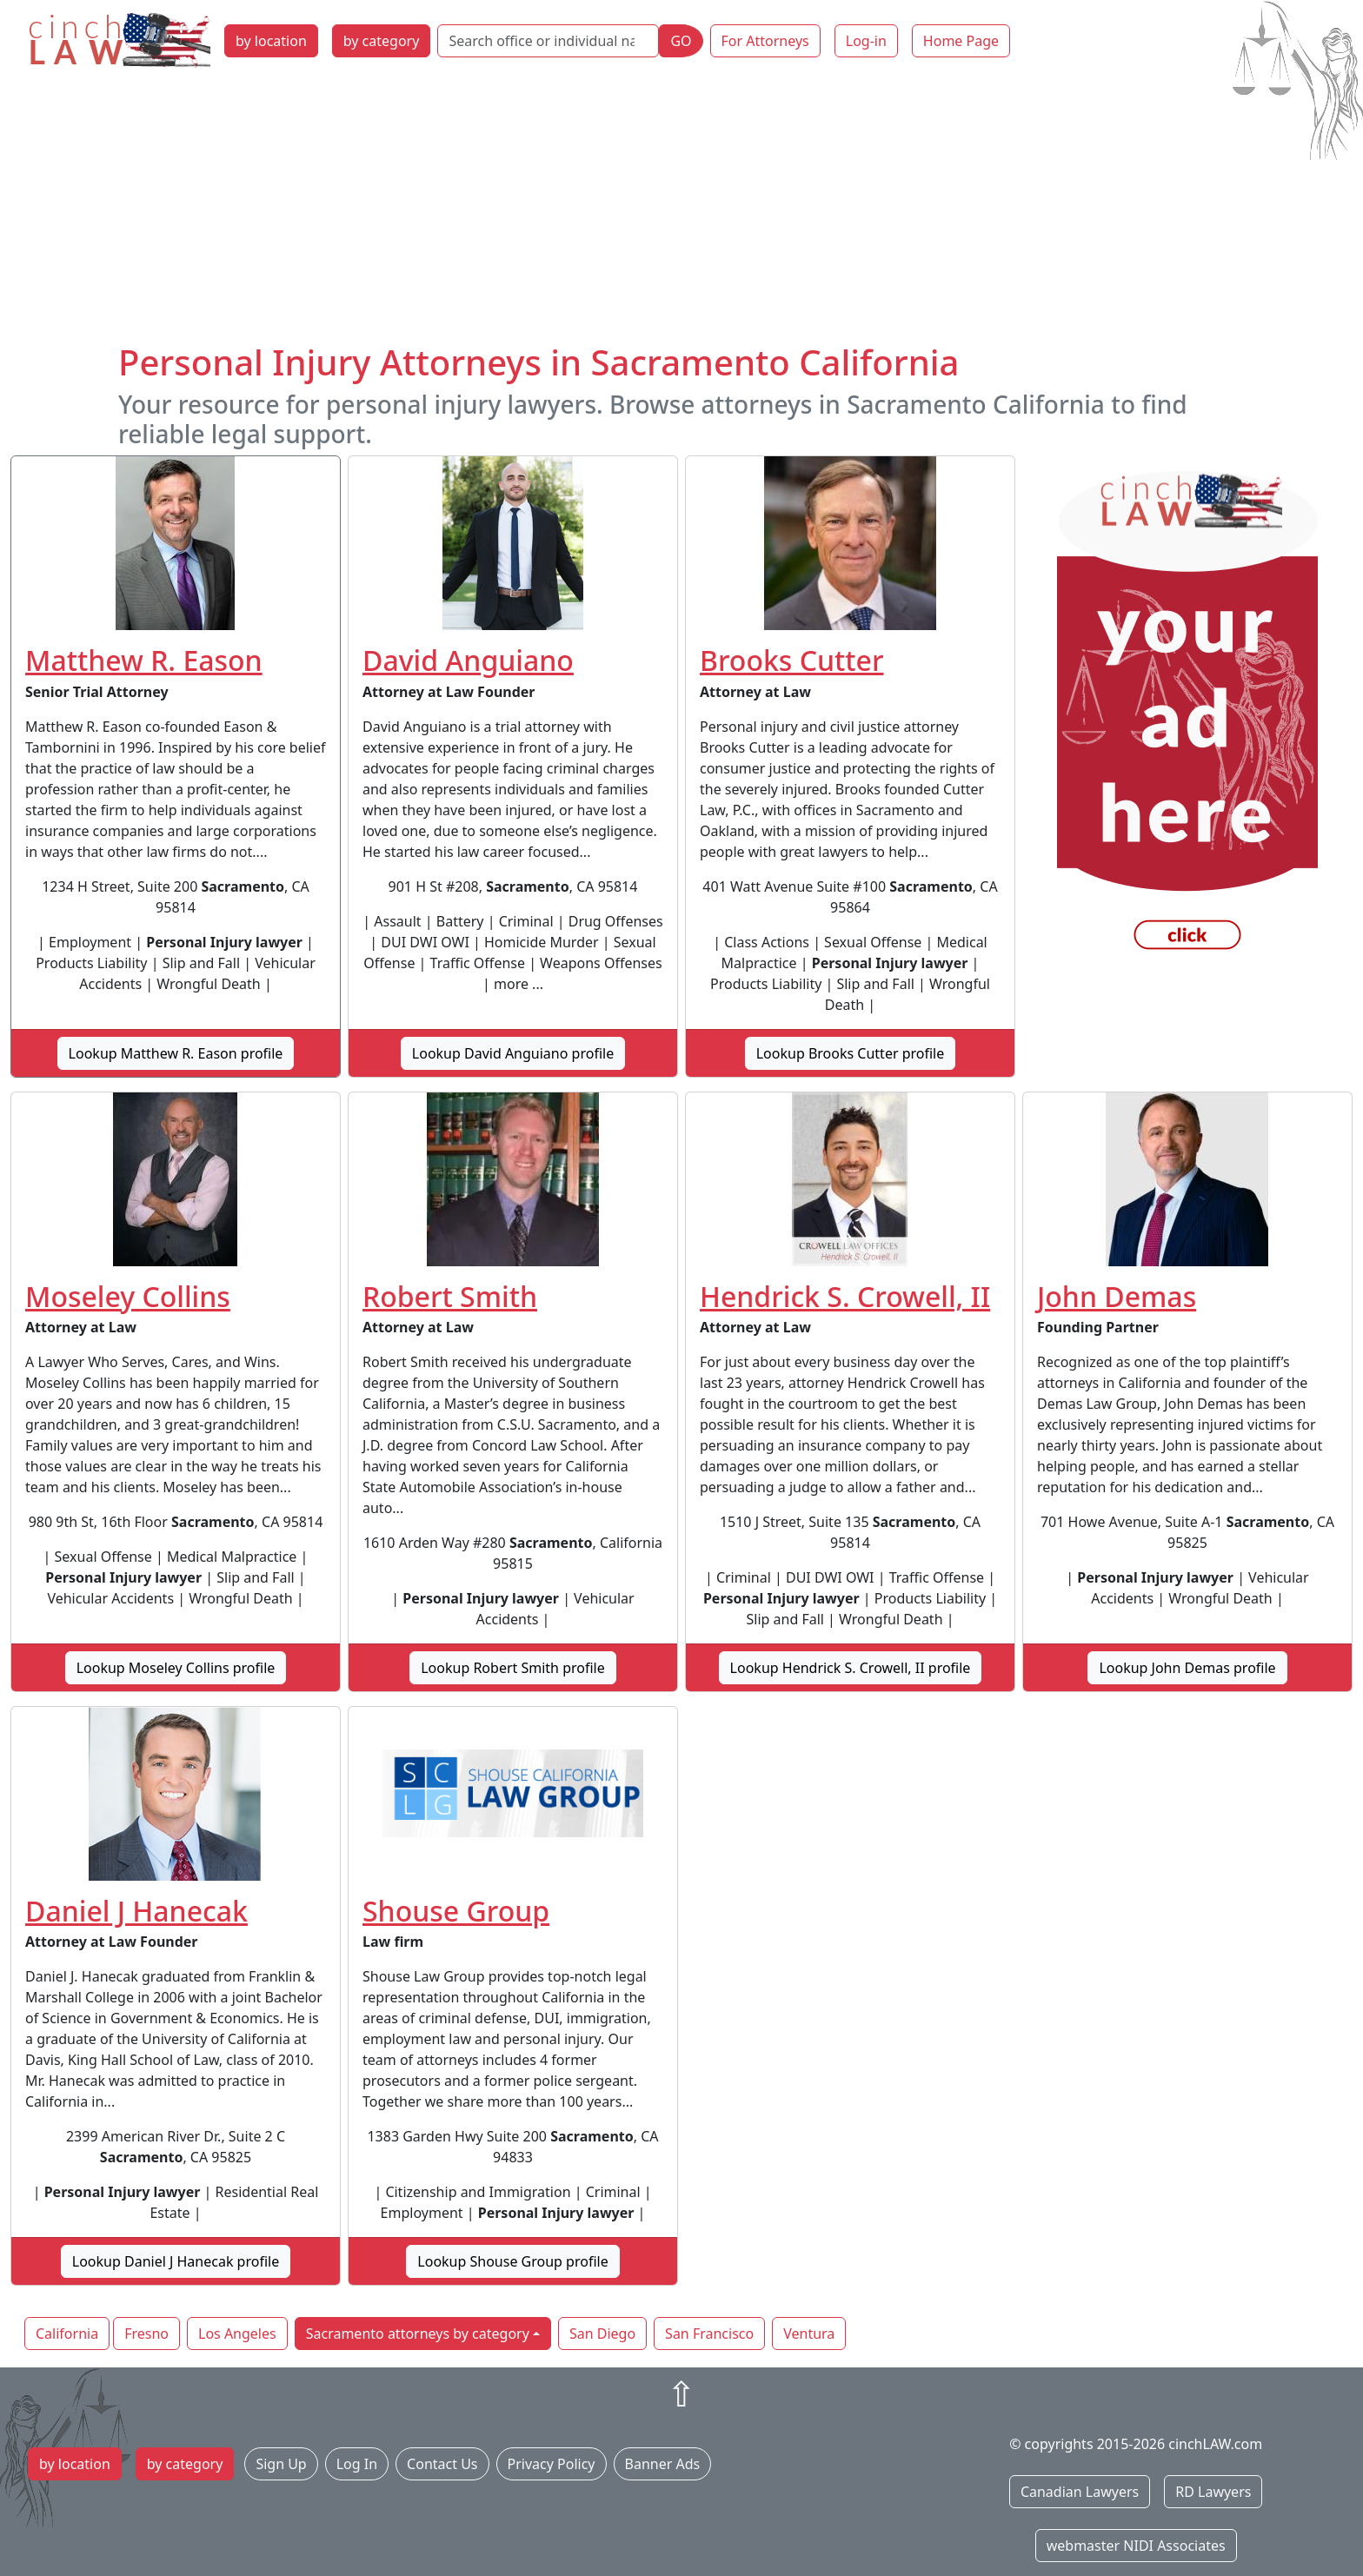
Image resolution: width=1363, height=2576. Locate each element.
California (67, 2333)
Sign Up (281, 2463)
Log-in (866, 40)
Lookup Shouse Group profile (512, 2261)
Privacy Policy (551, 2463)
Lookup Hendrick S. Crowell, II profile (850, 1667)
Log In (356, 2463)
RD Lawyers (1213, 2491)
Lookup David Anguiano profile (513, 1053)
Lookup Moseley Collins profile (176, 1667)
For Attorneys (765, 40)
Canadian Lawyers (1080, 2491)
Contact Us (442, 2463)
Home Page (961, 40)
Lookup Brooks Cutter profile (850, 1053)
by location (271, 40)
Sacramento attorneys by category (417, 2333)
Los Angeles (237, 2333)
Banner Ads (663, 2463)
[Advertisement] (681, 211)
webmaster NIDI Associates (1136, 2545)
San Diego (602, 2333)
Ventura (808, 2333)
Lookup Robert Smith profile (513, 1667)
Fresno (146, 2333)
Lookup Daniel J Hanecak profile (175, 2261)
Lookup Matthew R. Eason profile (176, 1053)
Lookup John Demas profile (1187, 1667)
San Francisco (709, 2333)
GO (680, 40)
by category (381, 40)
